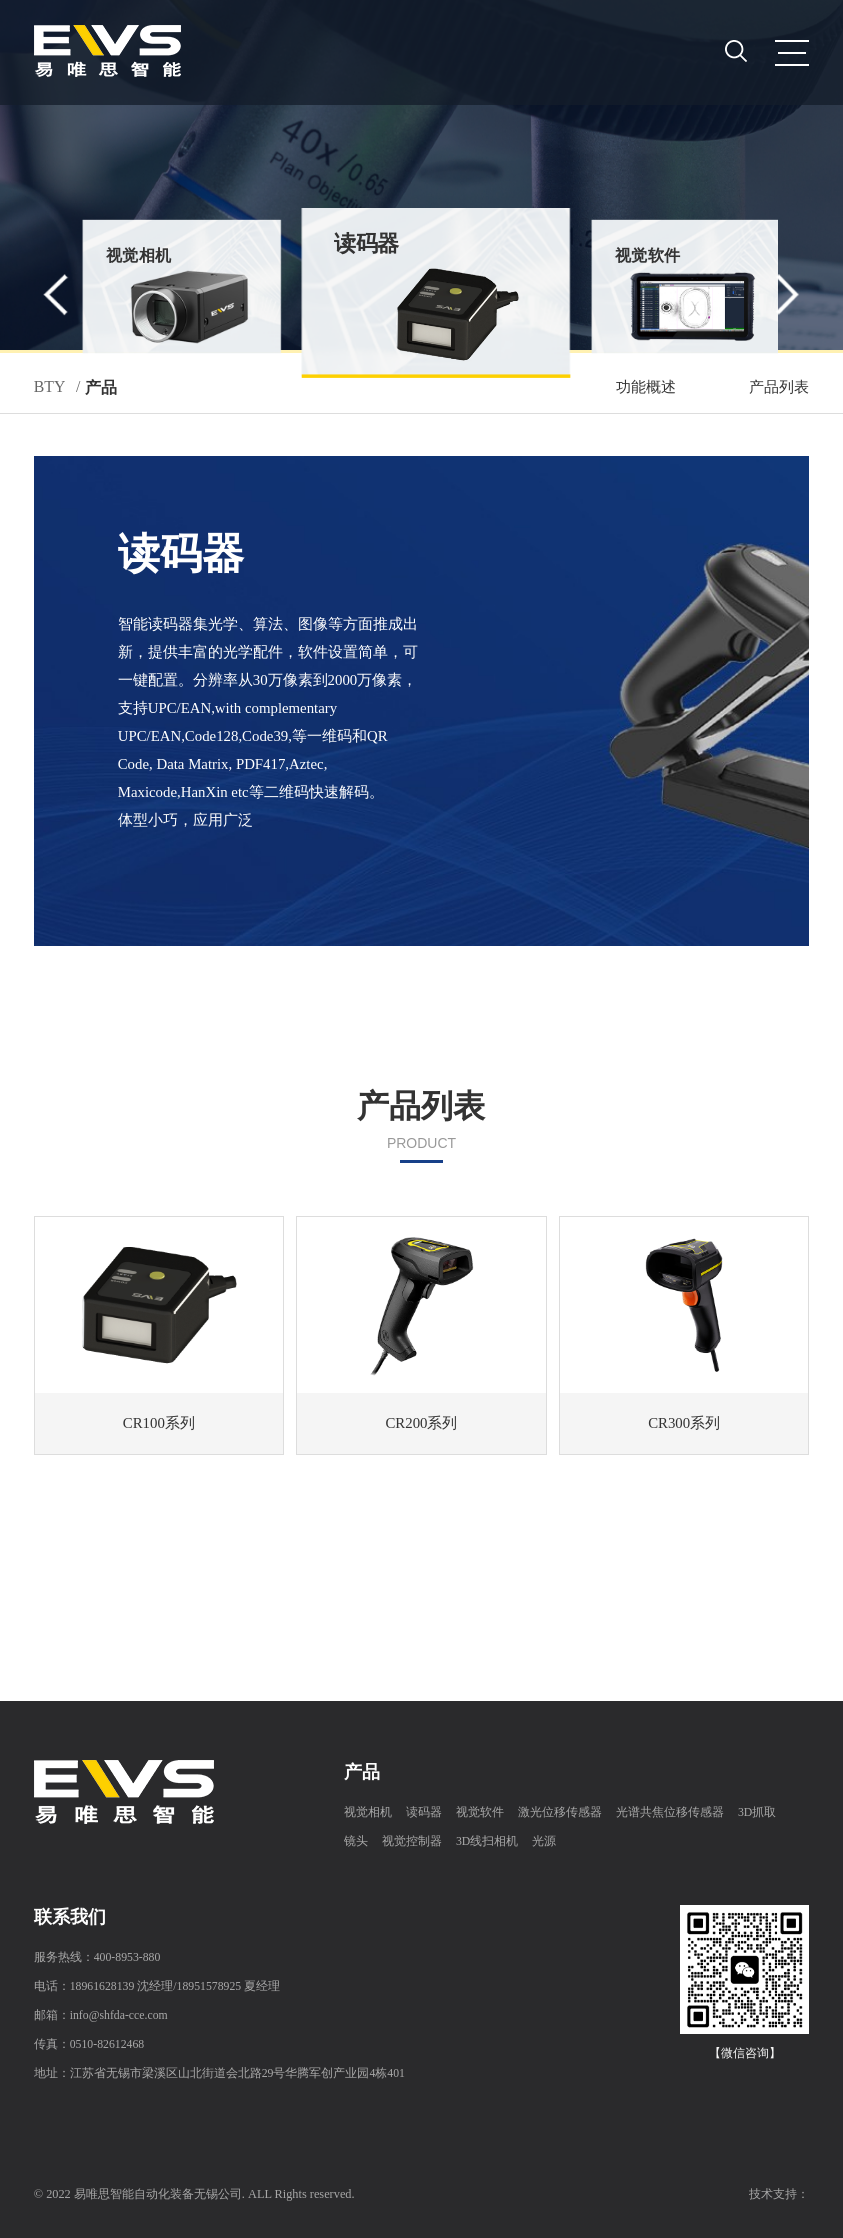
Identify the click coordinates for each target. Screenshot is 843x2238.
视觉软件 (480, 1812)
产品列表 (779, 387)
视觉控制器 (412, 1841)
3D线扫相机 (487, 1841)
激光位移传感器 (560, 1812)
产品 (101, 387)
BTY (50, 386)
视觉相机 (368, 1812)
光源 (544, 1841)
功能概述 (646, 387)
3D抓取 (757, 1812)
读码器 (424, 1812)
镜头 (356, 1841)
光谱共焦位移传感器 (670, 1812)
